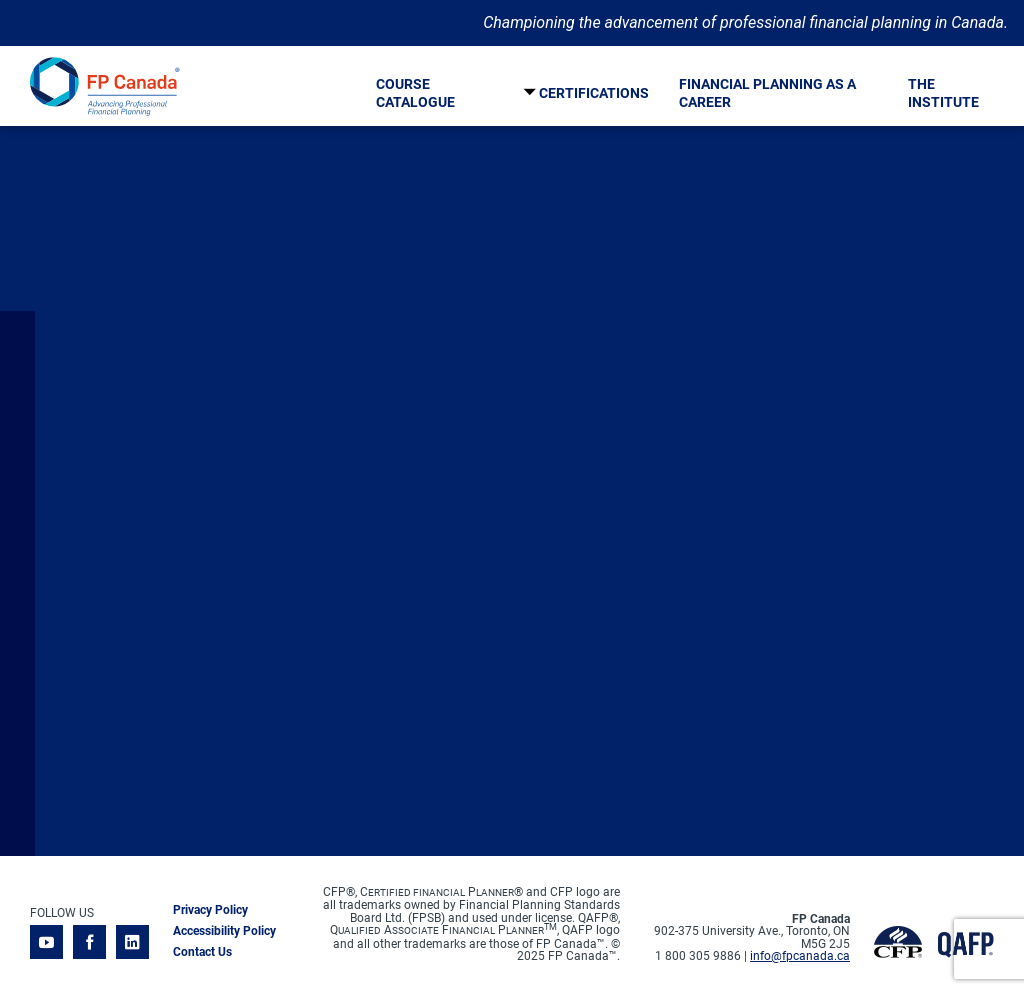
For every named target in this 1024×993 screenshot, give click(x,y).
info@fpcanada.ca (800, 956)
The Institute (943, 93)
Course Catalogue (415, 93)
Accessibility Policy (224, 931)
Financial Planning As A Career (767, 93)
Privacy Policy (210, 910)
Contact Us (202, 952)
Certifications (594, 93)
